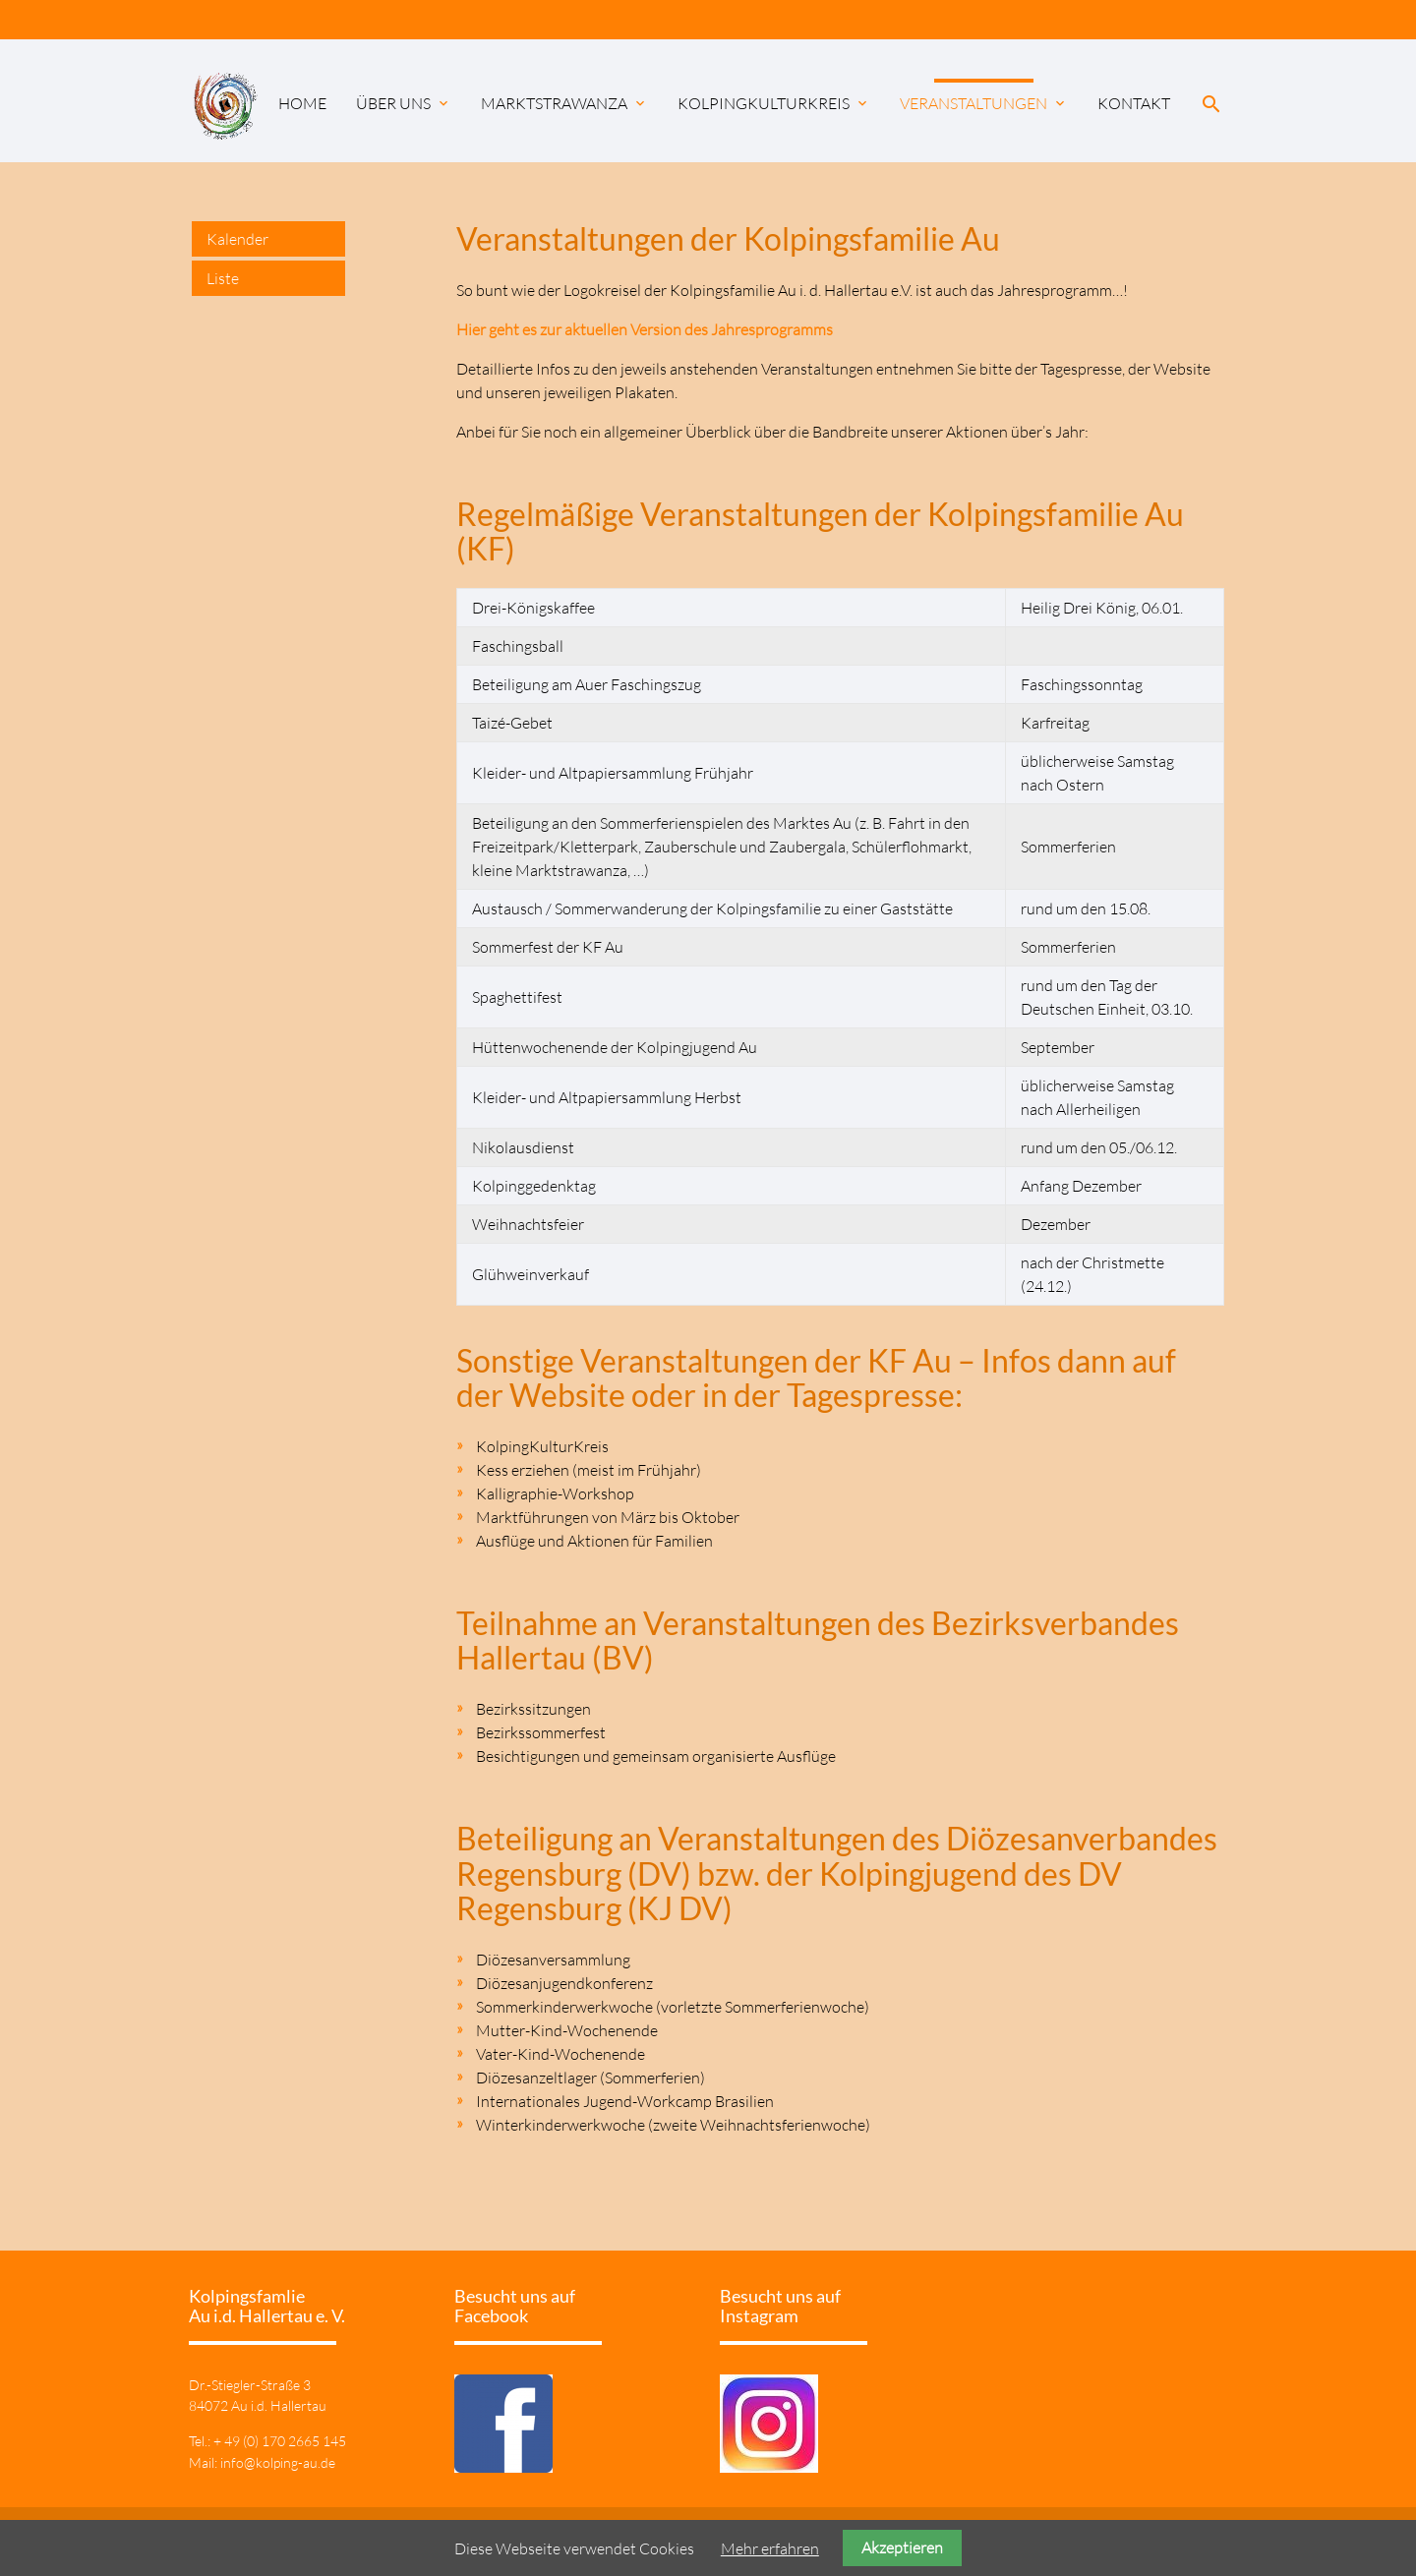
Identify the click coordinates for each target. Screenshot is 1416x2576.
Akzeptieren (902, 2547)
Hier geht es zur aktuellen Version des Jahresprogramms (644, 329)
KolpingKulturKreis (774, 103)
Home (302, 103)
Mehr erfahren (770, 2548)
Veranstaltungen (984, 103)
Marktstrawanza (564, 103)
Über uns (403, 103)
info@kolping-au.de (277, 2462)
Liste (222, 278)
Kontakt (1133, 103)
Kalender (237, 239)
